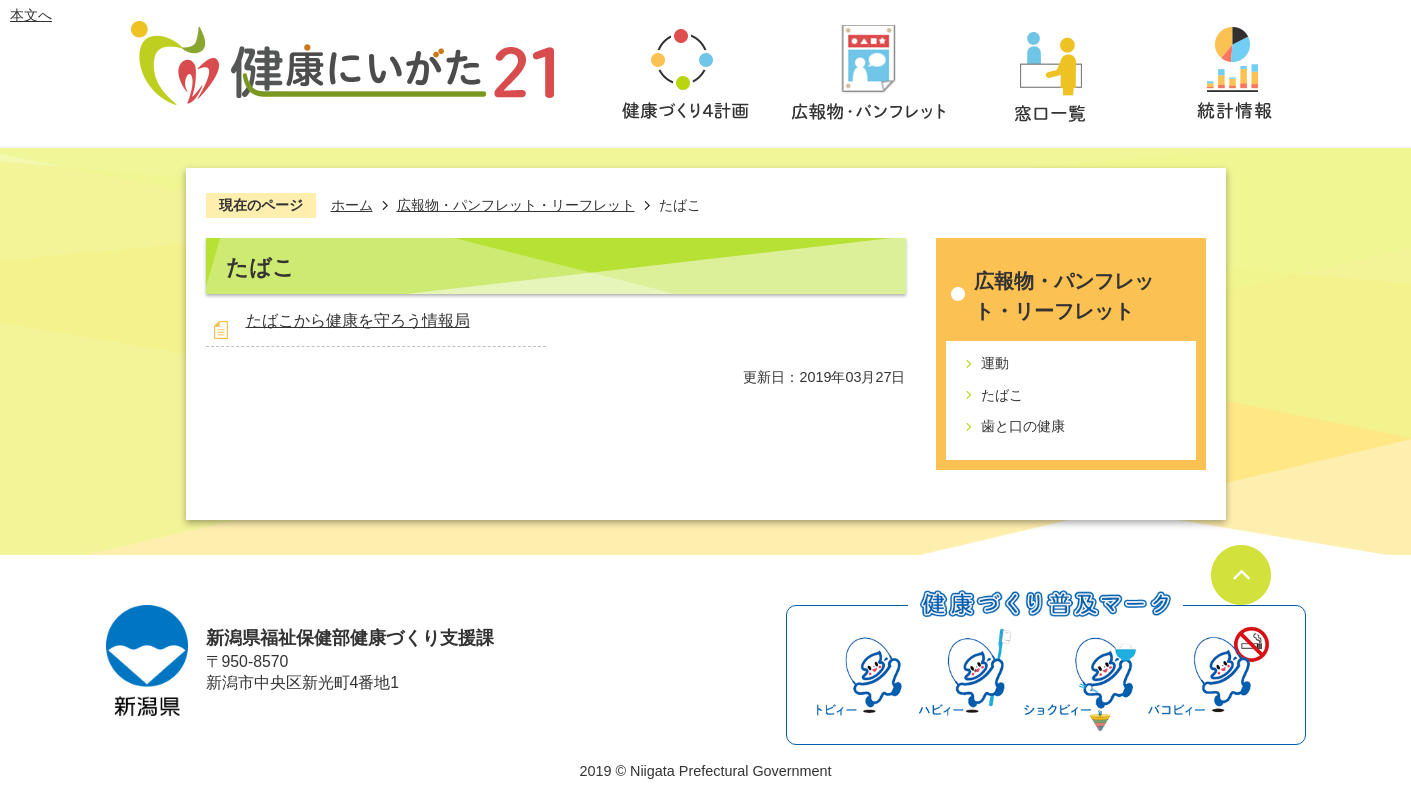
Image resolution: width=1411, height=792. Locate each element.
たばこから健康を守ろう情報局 (358, 320)
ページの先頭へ (1241, 575)
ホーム (352, 205)
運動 (995, 363)
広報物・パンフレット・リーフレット (516, 205)
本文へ (31, 15)
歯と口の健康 (1023, 426)
